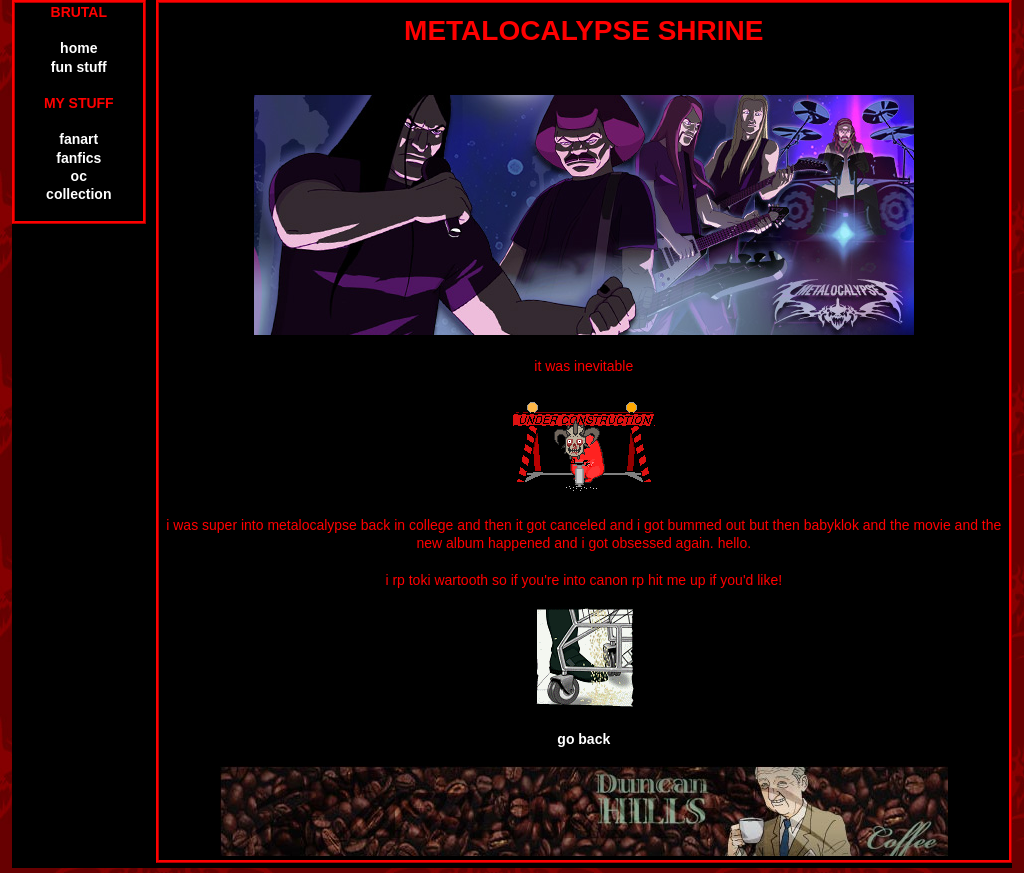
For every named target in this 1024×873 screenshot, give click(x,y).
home (78, 48)
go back (583, 739)
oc (79, 176)
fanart (78, 139)
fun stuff (79, 67)
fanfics (78, 158)
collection (78, 194)
